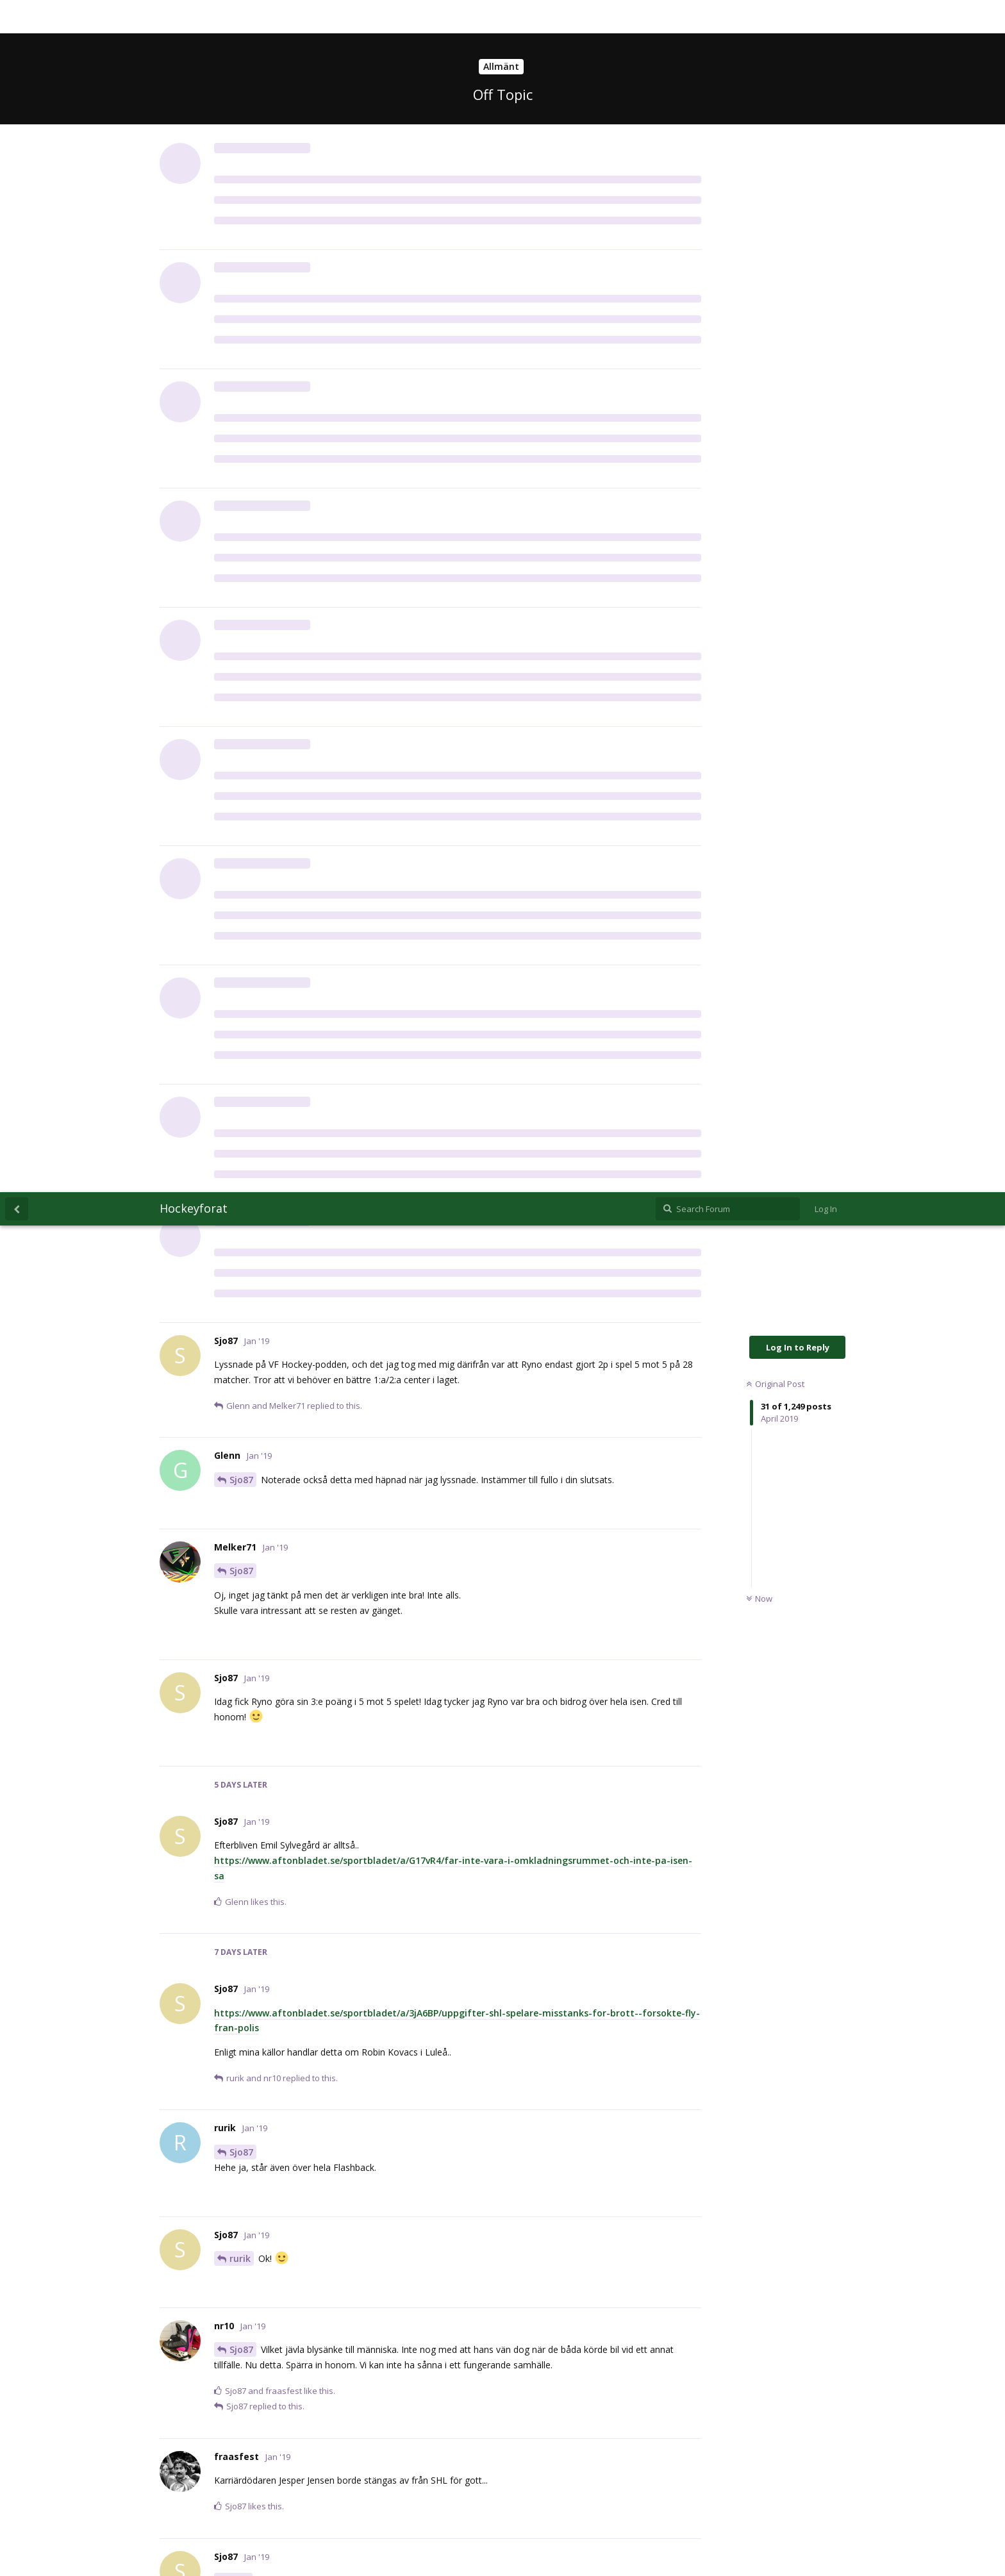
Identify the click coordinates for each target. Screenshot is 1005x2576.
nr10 (239, 1388)
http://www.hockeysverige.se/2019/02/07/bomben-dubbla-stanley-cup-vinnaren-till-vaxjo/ (414, 1990)
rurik (240, 1066)
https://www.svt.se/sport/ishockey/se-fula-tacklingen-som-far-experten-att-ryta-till (405, 1851)
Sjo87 (241, 287)
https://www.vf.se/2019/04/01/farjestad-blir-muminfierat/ (343, 2471)
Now (759, 406)
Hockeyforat (194, 16)
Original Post (775, 191)
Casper (244, 1722)
